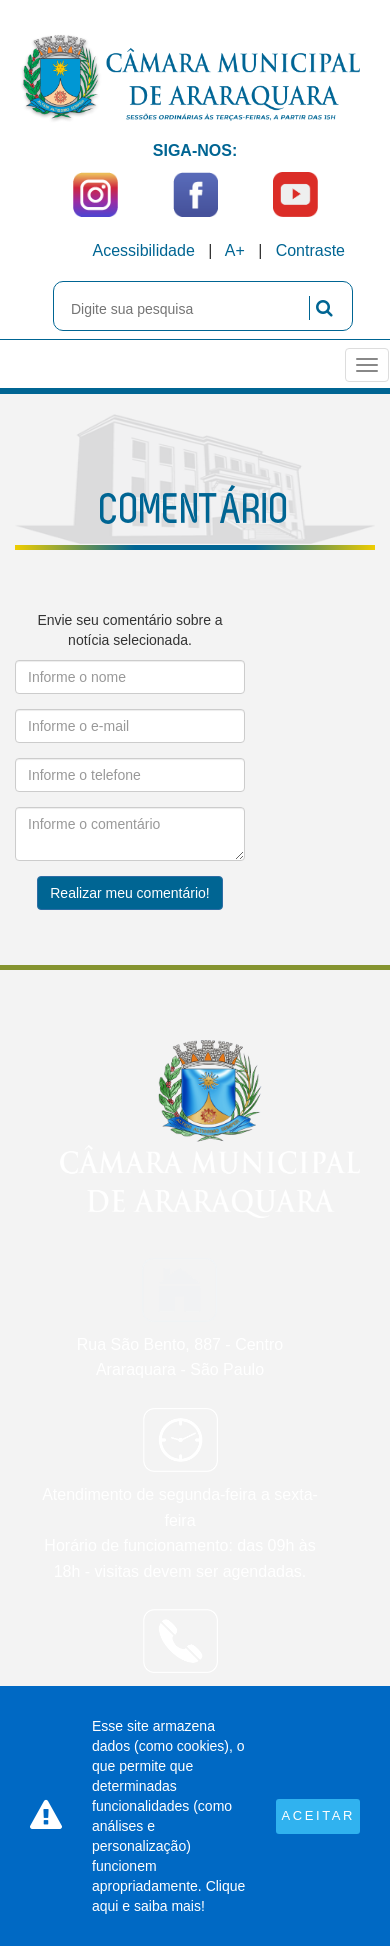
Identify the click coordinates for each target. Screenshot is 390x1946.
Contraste (310, 250)
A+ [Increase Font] (235, 250)
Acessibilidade (144, 250)
